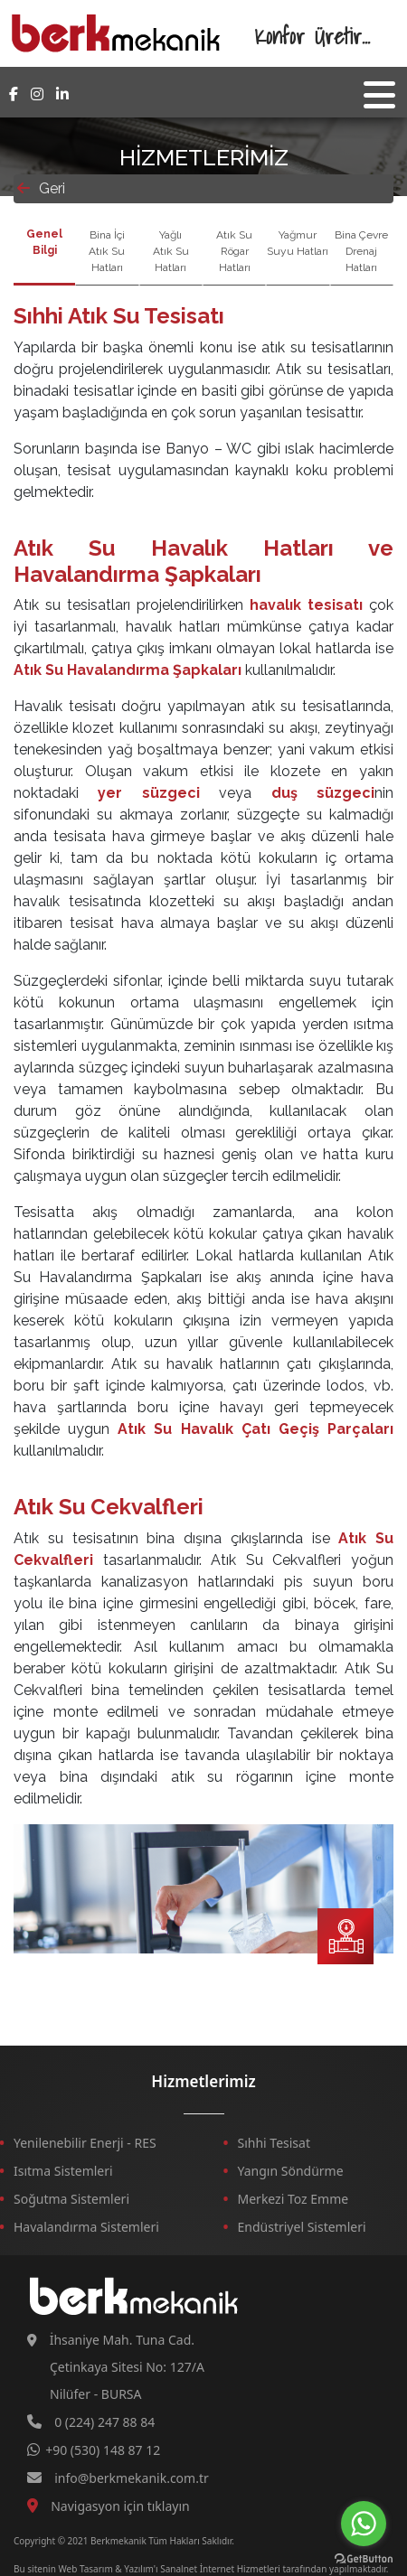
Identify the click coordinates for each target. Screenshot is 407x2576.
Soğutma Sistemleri (71, 2198)
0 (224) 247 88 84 (104, 2422)
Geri (41, 188)
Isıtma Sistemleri (63, 2170)
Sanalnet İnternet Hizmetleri (220, 2568)
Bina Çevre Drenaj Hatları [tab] (361, 251)
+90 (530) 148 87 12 (102, 2450)
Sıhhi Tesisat (274, 2142)
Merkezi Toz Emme (293, 2198)
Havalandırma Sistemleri (86, 2226)
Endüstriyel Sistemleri (302, 2226)
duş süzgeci (322, 792)
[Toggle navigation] (379, 94)
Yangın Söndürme (291, 2170)
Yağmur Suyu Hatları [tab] (297, 243)
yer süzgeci (148, 792)
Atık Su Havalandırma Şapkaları (127, 670)
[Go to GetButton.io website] (364, 2558)
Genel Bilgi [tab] (44, 242)
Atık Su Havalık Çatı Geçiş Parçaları (255, 1429)
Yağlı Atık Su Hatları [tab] (171, 251)
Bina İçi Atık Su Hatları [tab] (107, 251)
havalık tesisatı (306, 605)
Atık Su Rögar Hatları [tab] (234, 251)
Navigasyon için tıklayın (120, 2506)
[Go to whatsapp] (363, 2523)
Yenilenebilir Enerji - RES (85, 2142)
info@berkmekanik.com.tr (131, 2478)
